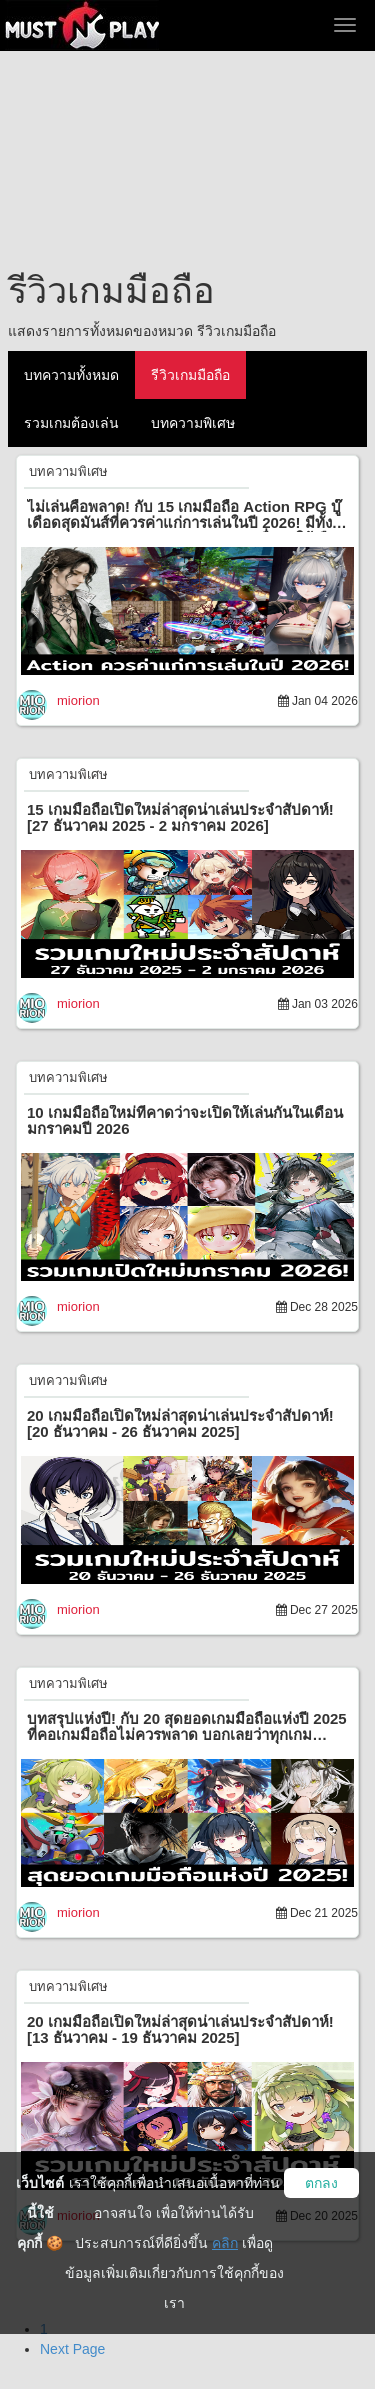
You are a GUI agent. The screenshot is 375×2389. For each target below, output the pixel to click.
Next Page (72, 2349)
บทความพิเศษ (193, 423)
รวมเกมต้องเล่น (71, 423)
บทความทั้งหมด (71, 375)
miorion (78, 700)
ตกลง (321, 2183)
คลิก (225, 2243)
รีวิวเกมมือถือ (190, 375)
